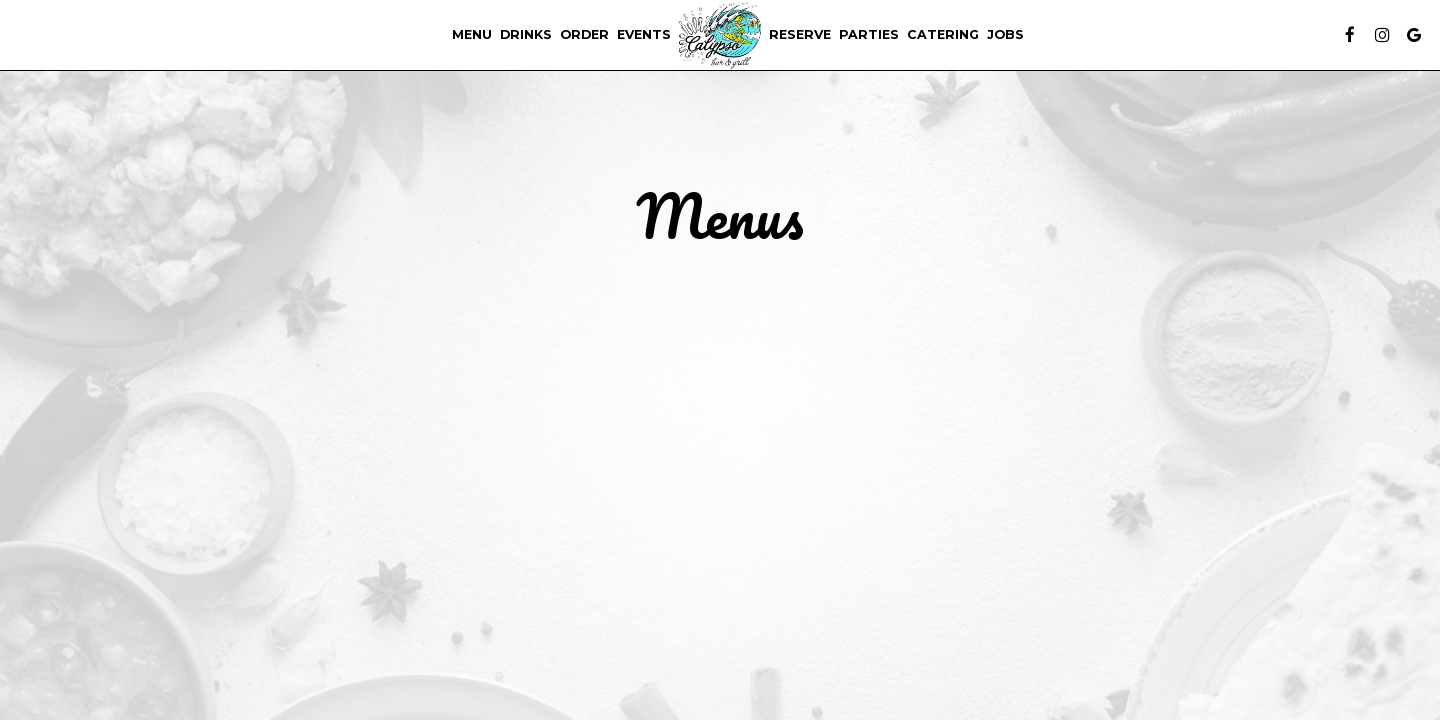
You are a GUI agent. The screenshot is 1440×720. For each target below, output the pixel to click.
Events (644, 34)
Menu (472, 34)
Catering (943, 34)
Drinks (526, 34)
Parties (869, 34)
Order (584, 34)
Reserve (800, 34)
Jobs (1005, 34)
